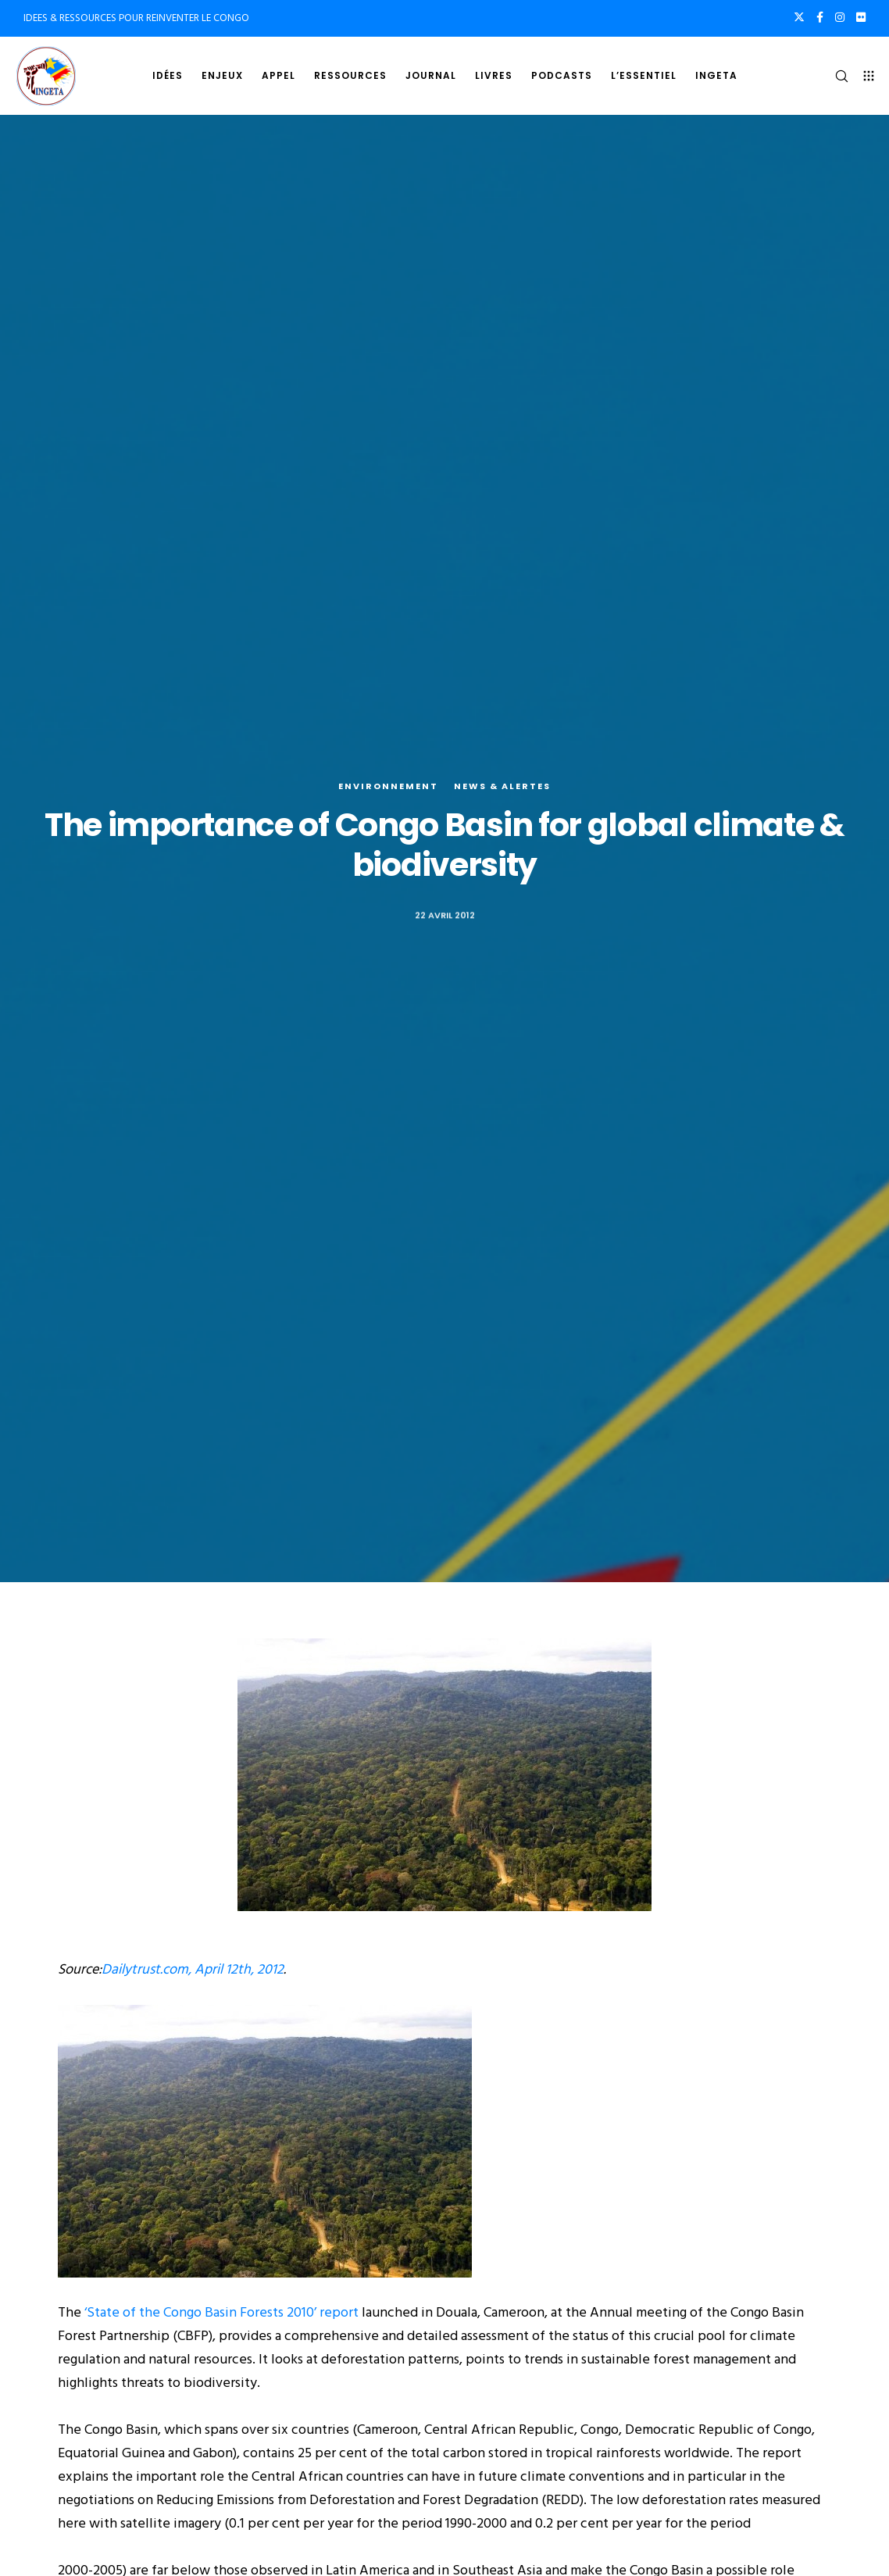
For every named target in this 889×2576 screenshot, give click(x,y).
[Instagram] (839, 17)
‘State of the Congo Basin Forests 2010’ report (220, 2312)
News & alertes (502, 786)
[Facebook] (819, 17)
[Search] (835, 76)
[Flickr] (861, 17)
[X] (799, 17)
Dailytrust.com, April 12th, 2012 (193, 1969)
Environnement (388, 786)
